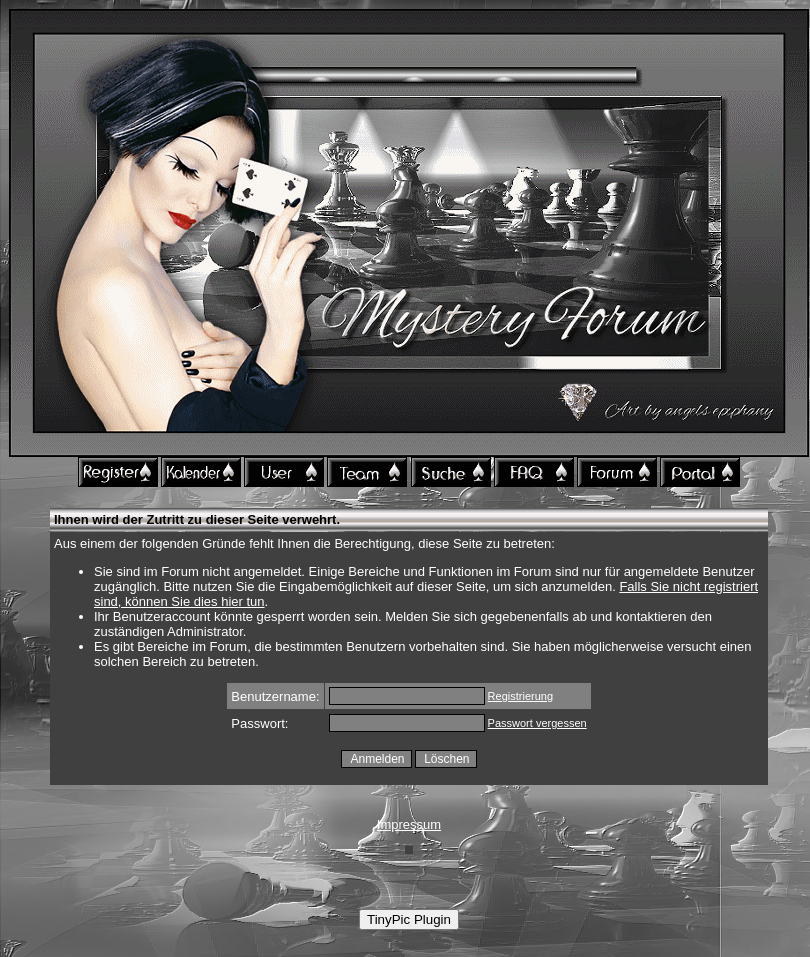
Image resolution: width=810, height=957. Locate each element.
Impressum (409, 824)
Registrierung (520, 696)
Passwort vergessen (537, 723)
